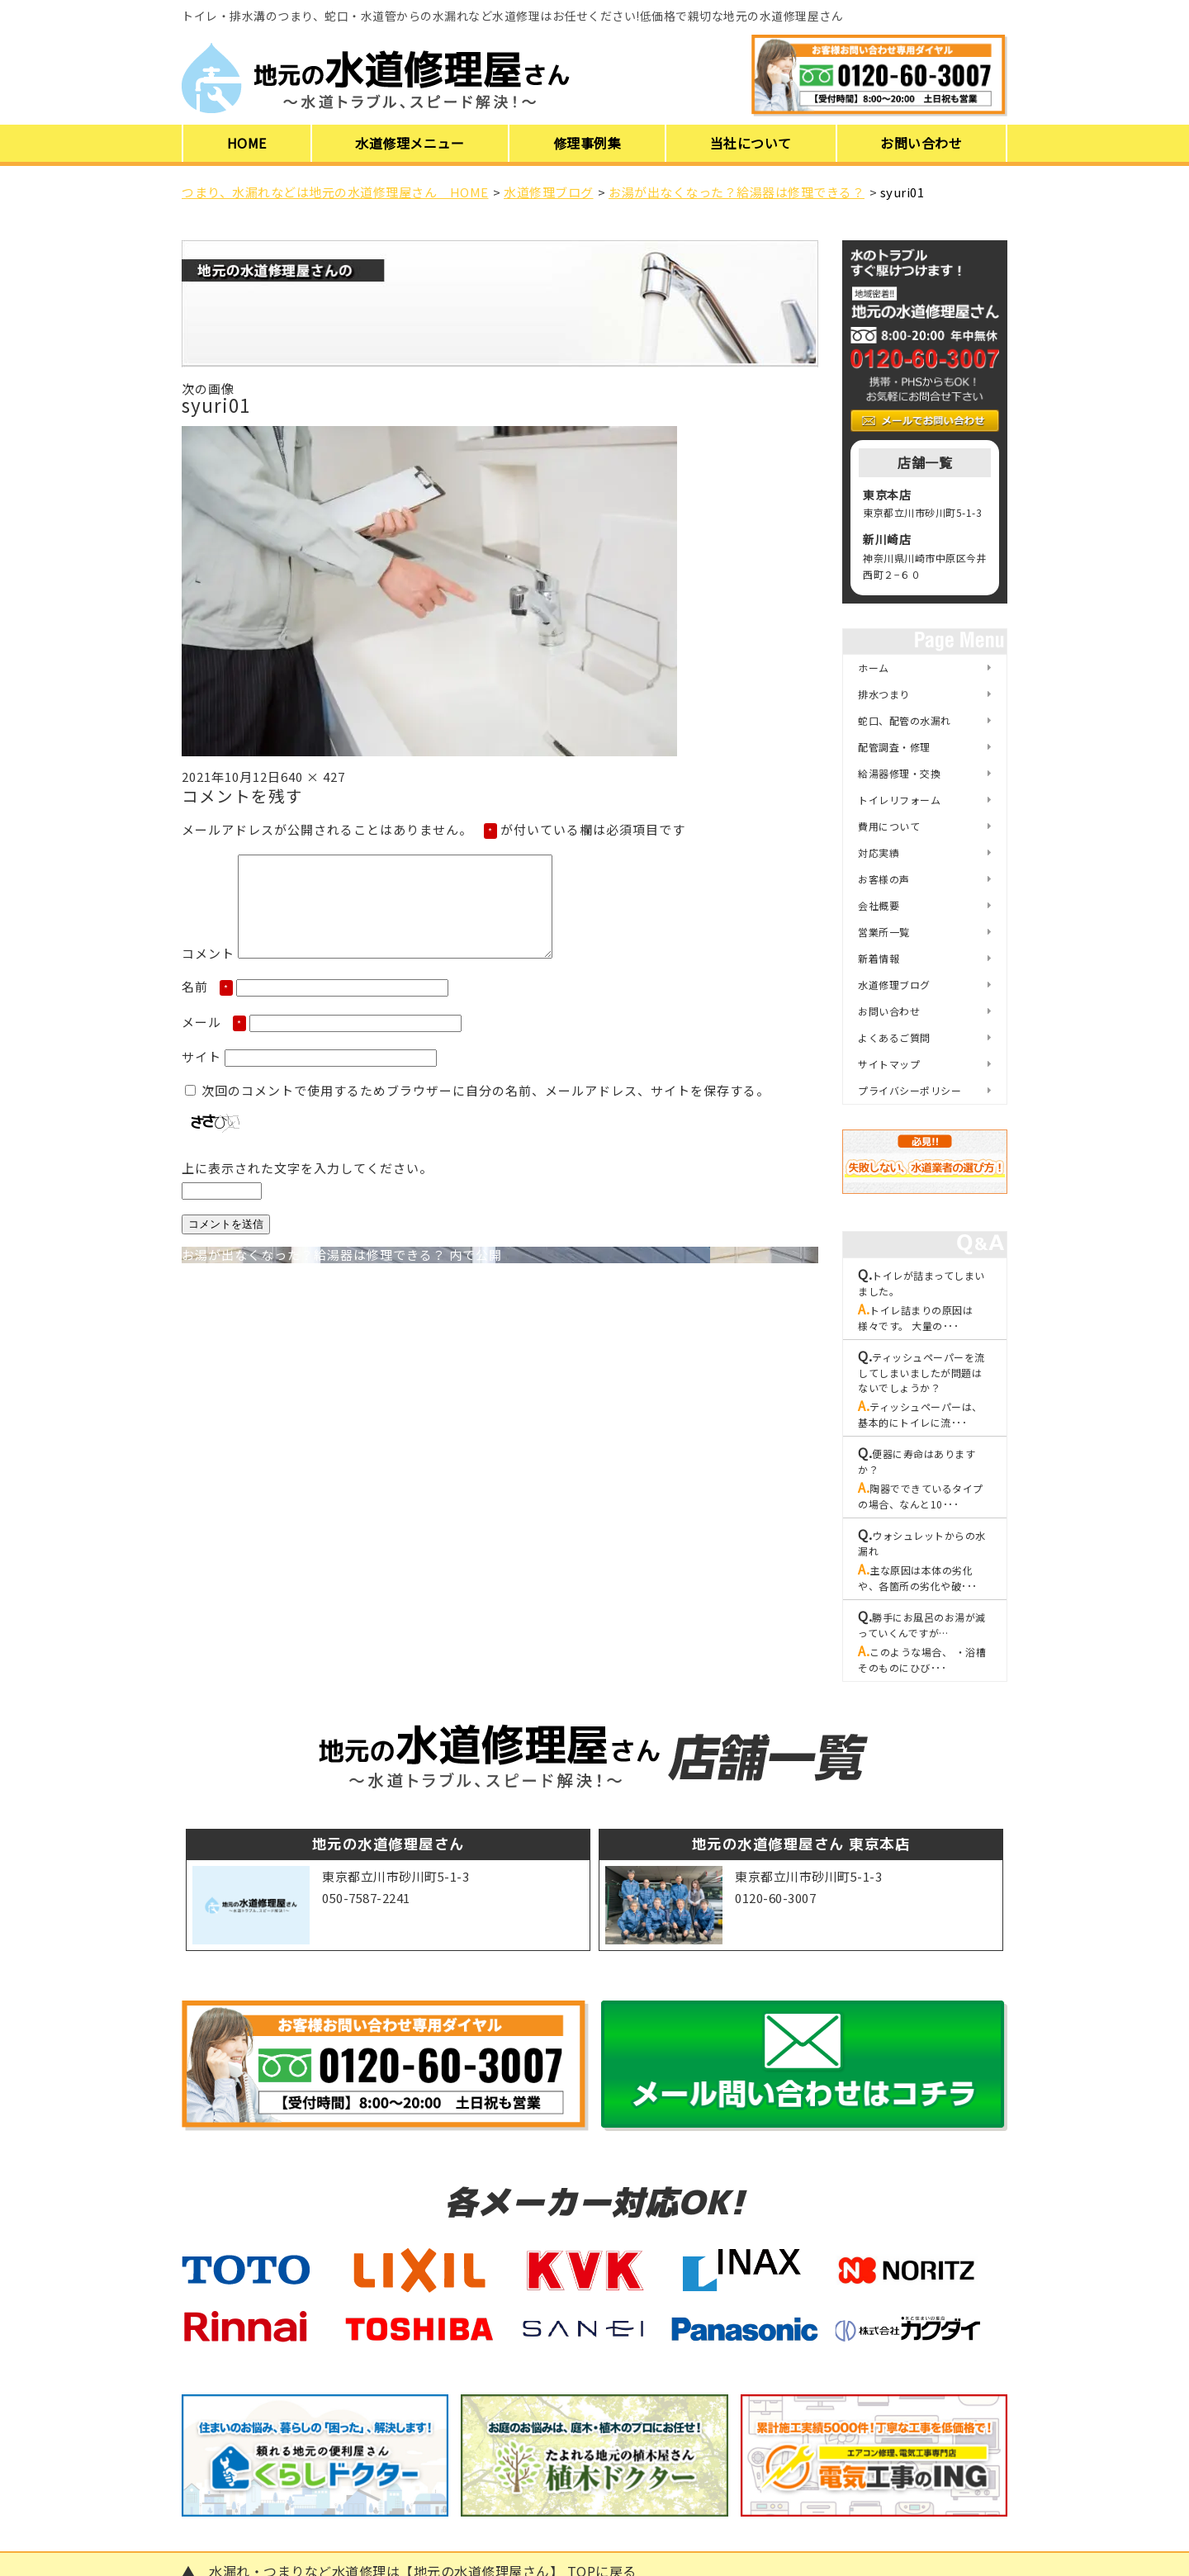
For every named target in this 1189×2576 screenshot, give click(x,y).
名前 (207, 1006)
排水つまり (884, 694)
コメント (208, 973)
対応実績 (878, 852)
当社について (751, 143)
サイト (201, 1076)
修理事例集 (587, 143)
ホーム (873, 668)
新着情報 (878, 958)
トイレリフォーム (899, 800)
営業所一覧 (884, 932)
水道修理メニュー (409, 143)
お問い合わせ (921, 143)
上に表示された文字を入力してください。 (307, 1187)
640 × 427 (313, 776)
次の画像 (208, 388)
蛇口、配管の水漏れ (904, 720)
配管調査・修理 (894, 747)
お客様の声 (884, 879)
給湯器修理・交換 (899, 773)
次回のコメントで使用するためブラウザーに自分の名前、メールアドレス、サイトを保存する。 (485, 1110)
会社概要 (878, 905)
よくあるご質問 (894, 1037)
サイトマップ (889, 1064)
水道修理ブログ (894, 985)
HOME (247, 143)
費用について (889, 826)
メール (214, 1041)
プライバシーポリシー (909, 1090)
